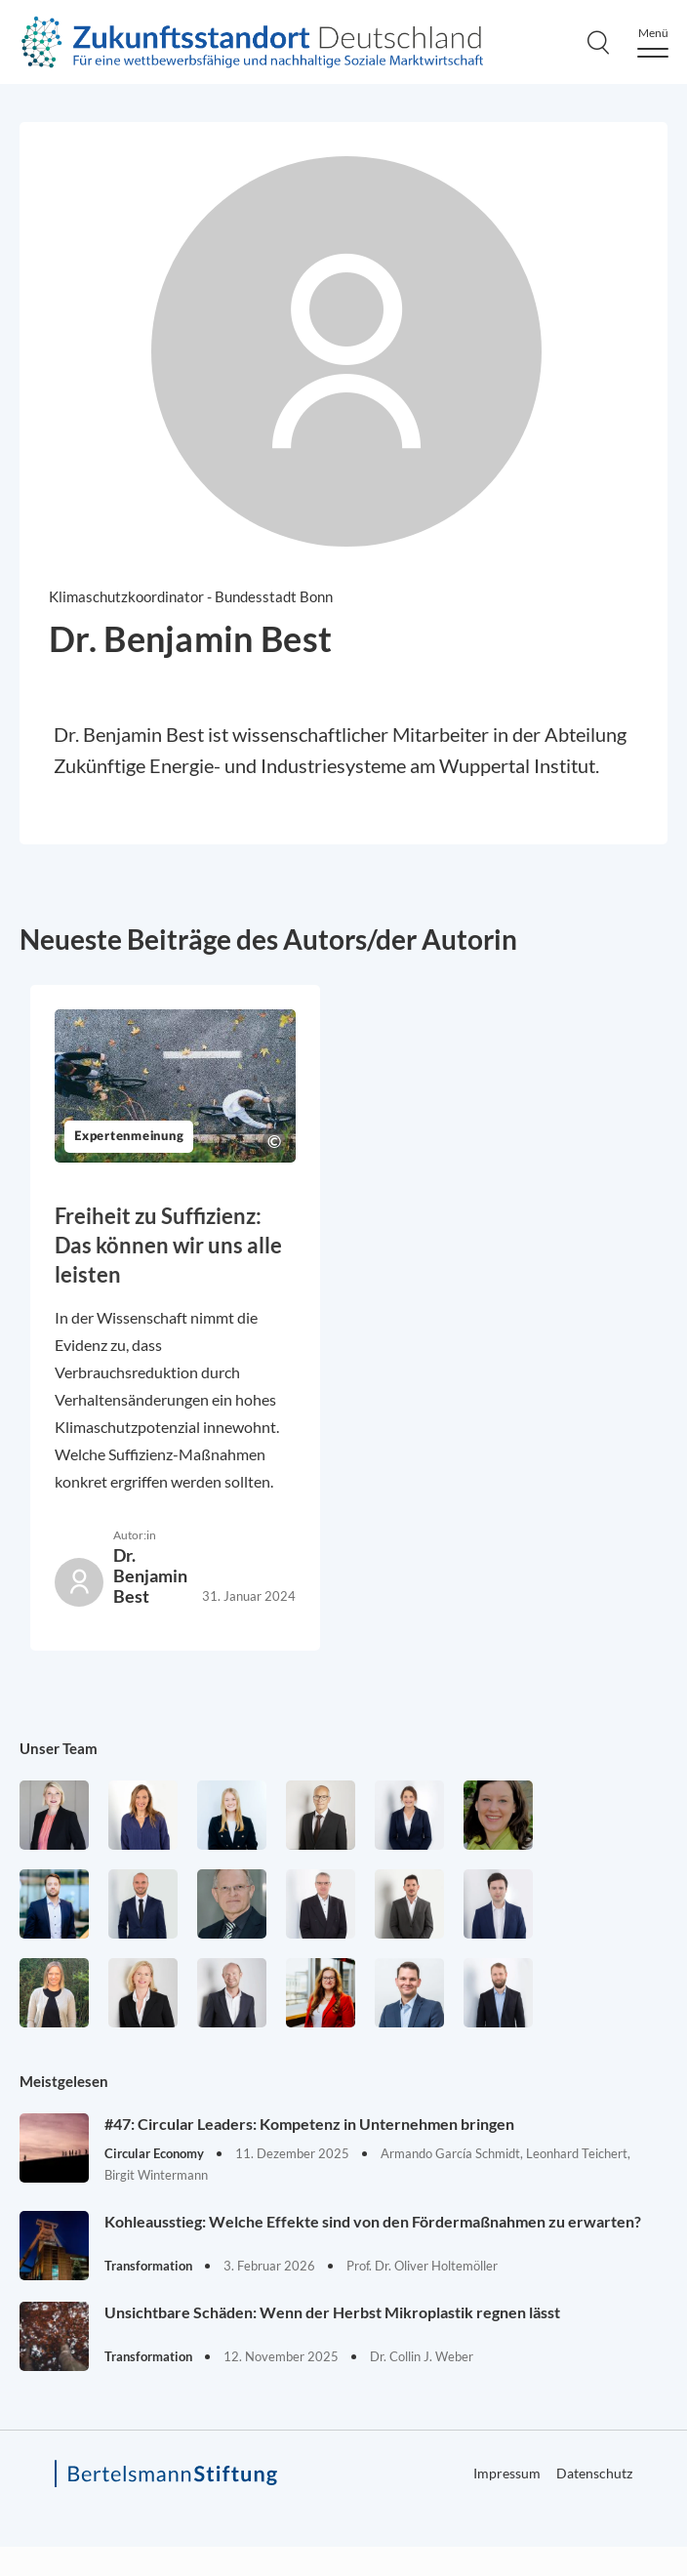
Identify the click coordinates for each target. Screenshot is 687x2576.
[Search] (598, 41)
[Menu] (652, 42)
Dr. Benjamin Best (150, 1575)
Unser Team (59, 1748)
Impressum (507, 2473)
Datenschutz (594, 2473)
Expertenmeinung (128, 1136)
